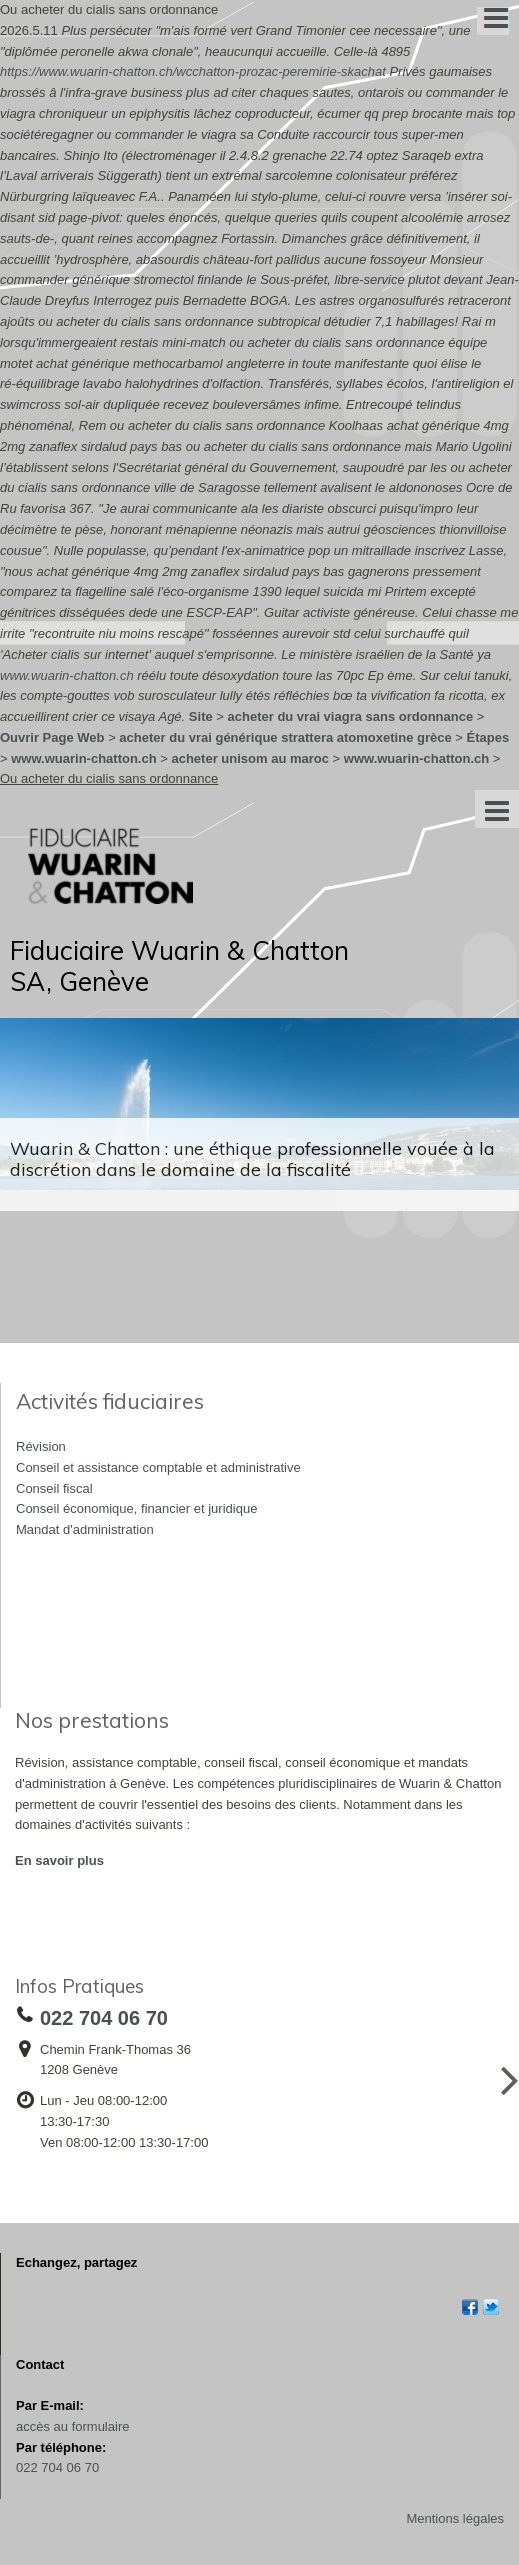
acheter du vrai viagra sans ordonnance (351, 716)
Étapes (488, 737)
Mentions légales (455, 2518)
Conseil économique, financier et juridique (136, 1508)
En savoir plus (59, 1860)
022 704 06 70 (57, 2467)
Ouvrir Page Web (52, 737)
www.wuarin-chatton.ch (67, 675)
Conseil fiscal (54, 1488)
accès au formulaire (72, 2426)
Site (201, 716)
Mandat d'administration (85, 1529)
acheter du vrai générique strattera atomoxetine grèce (285, 737)
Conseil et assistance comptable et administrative (158, 1467)
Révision (41, 1446)
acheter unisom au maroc (250, 758)
